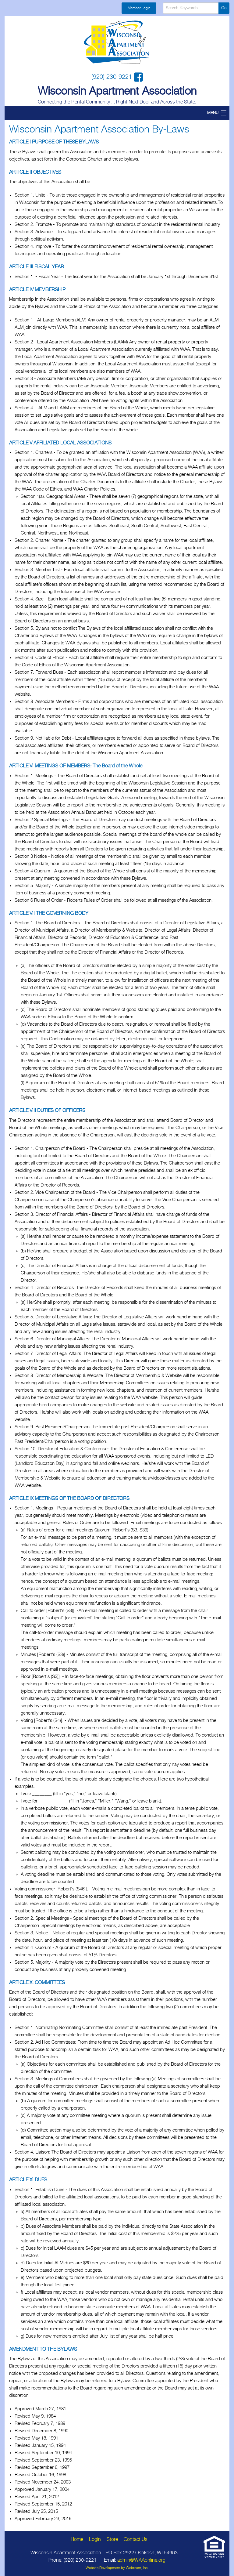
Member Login (139, 8)
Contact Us (135, 2539)
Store (112, 2539)
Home (77, 2539)
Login (95, 2539)
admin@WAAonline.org (141, 2560)
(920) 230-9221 (112, 77)
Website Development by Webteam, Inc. (117, 2568)
